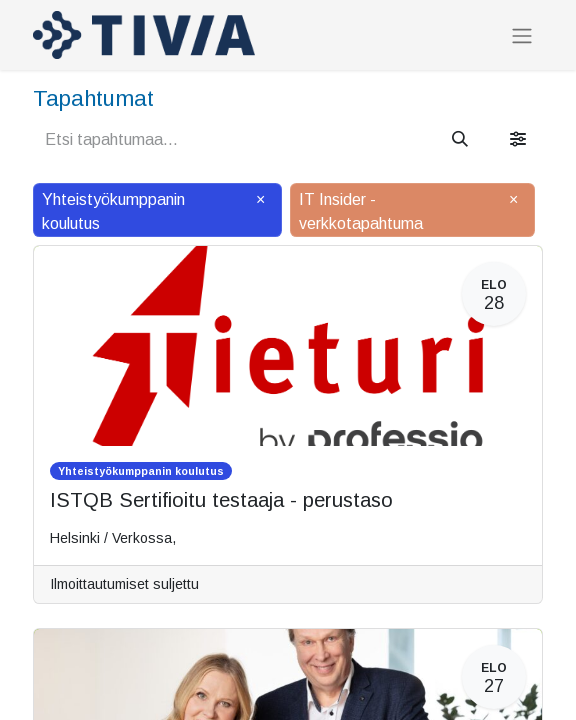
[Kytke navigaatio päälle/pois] (522, 35)
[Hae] (460, 140)
